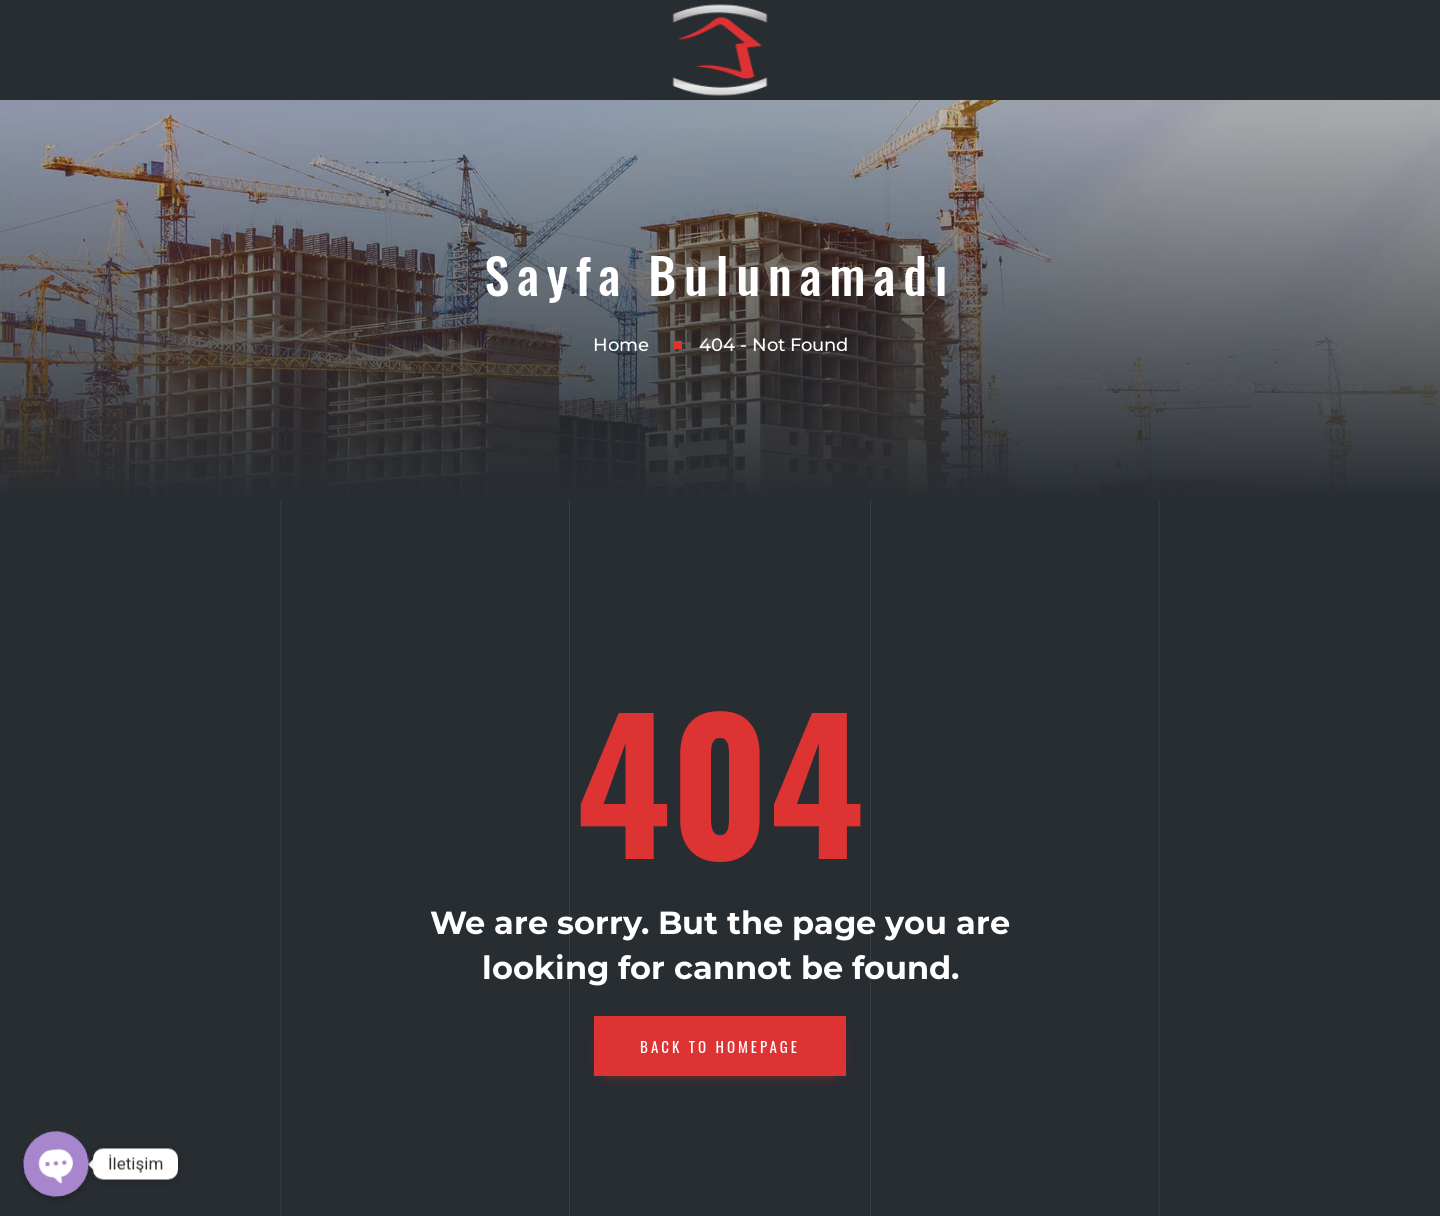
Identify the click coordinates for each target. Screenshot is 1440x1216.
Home (621, 345)
